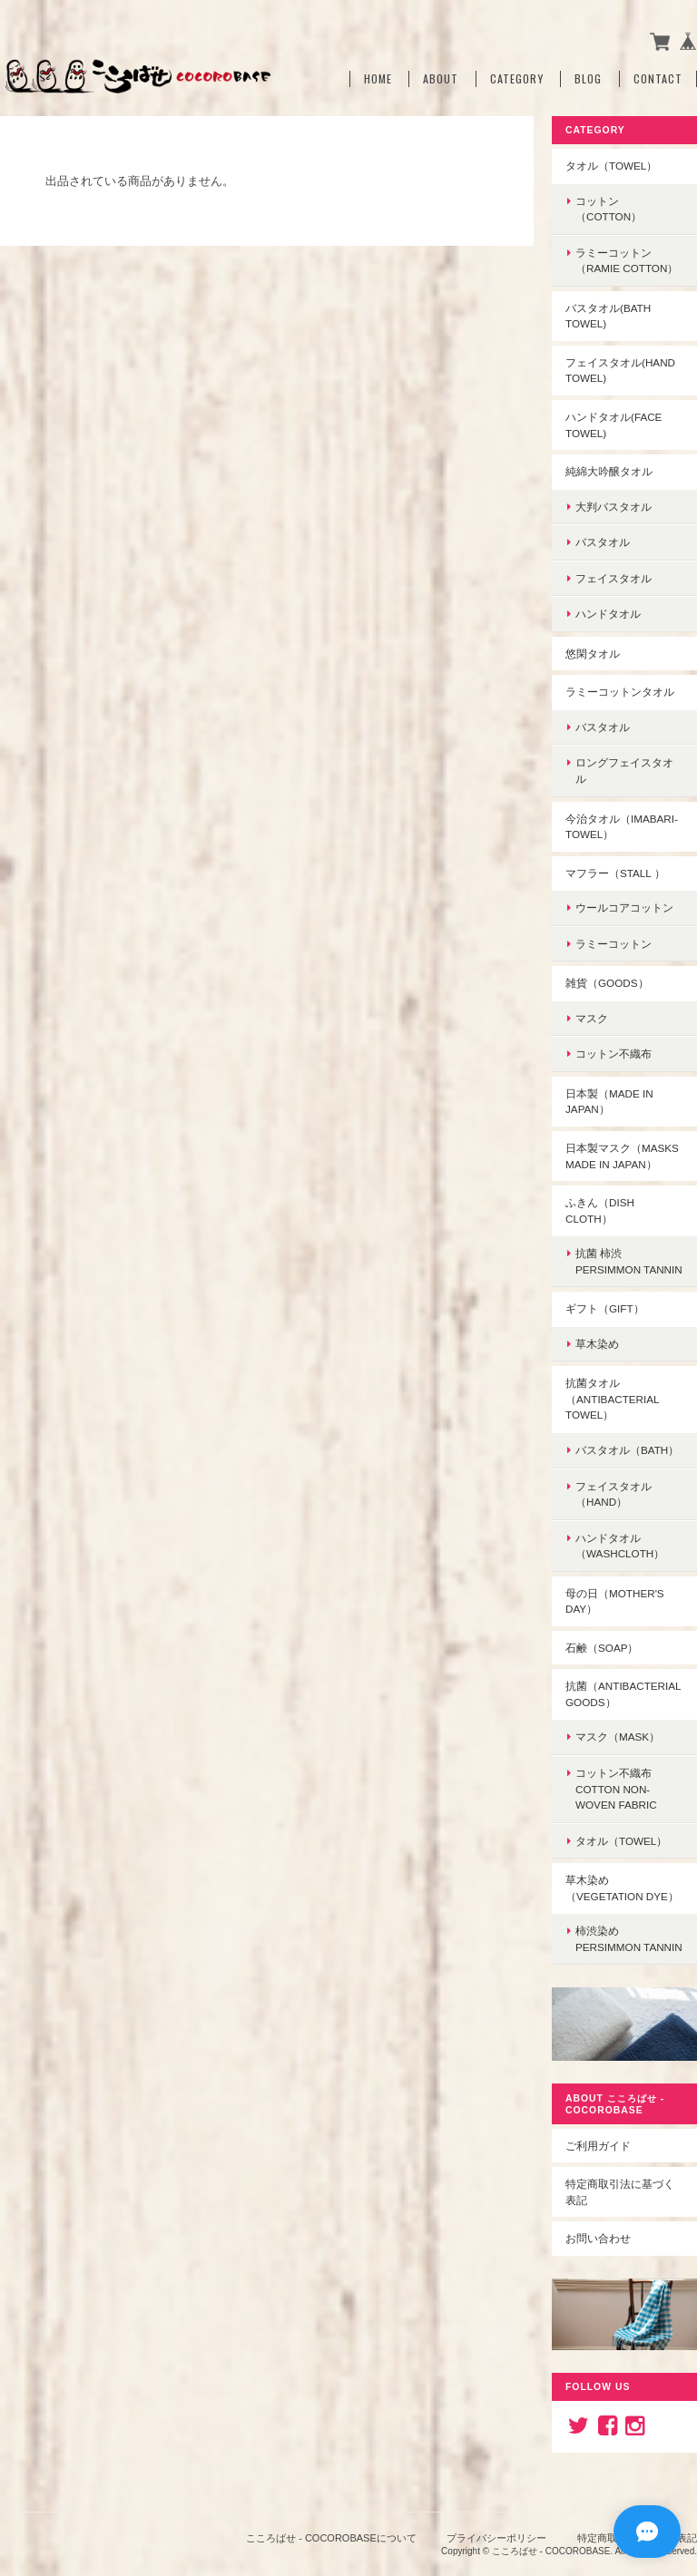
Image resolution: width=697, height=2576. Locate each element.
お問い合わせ (598, 2238)
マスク (591, 1018)
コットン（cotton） (608, 209)
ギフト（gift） (604, 1308)
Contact (657, 79)
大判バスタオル (613, 506)
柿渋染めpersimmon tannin (628, 1939)
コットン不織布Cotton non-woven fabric (616, 1788)
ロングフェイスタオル (624, 770)
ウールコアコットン (624, 907)
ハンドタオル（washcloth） (619, 1546)
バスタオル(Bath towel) (608, 316)
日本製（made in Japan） (609, 1102)
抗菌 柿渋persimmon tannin (628, 1261)
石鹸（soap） (601, 1648)
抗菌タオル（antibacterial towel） (612, 1398)
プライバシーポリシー (496, 2537)
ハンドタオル (608, 614)
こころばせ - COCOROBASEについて (331, 2537)
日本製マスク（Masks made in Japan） (622, 1156)
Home (378, 79)
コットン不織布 (613, 1053)
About (440, 79)
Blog (588, 79)
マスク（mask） (617, 1736)
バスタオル (602, 542)
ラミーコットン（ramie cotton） (626, 261)
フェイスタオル (613, 578)
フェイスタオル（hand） (613, 1494)
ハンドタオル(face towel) (613, 425)
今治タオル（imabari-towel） (621, 827)
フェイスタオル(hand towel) (620, 370)
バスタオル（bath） (627, 1450)
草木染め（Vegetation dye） (622, 1888)
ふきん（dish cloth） (599, 1210)
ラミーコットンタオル (619, 692)
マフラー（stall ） (615, 873)
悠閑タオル (592, 653)
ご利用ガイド (598, 2146)
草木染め (597, 1344)
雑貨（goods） (607, 983)
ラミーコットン (613, 944)
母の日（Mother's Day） (614, 1601)
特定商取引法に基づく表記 (619, 2192)
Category (517, 79)
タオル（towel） (611, 165)
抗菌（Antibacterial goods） (623, 1694)
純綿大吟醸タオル (609, 471)
